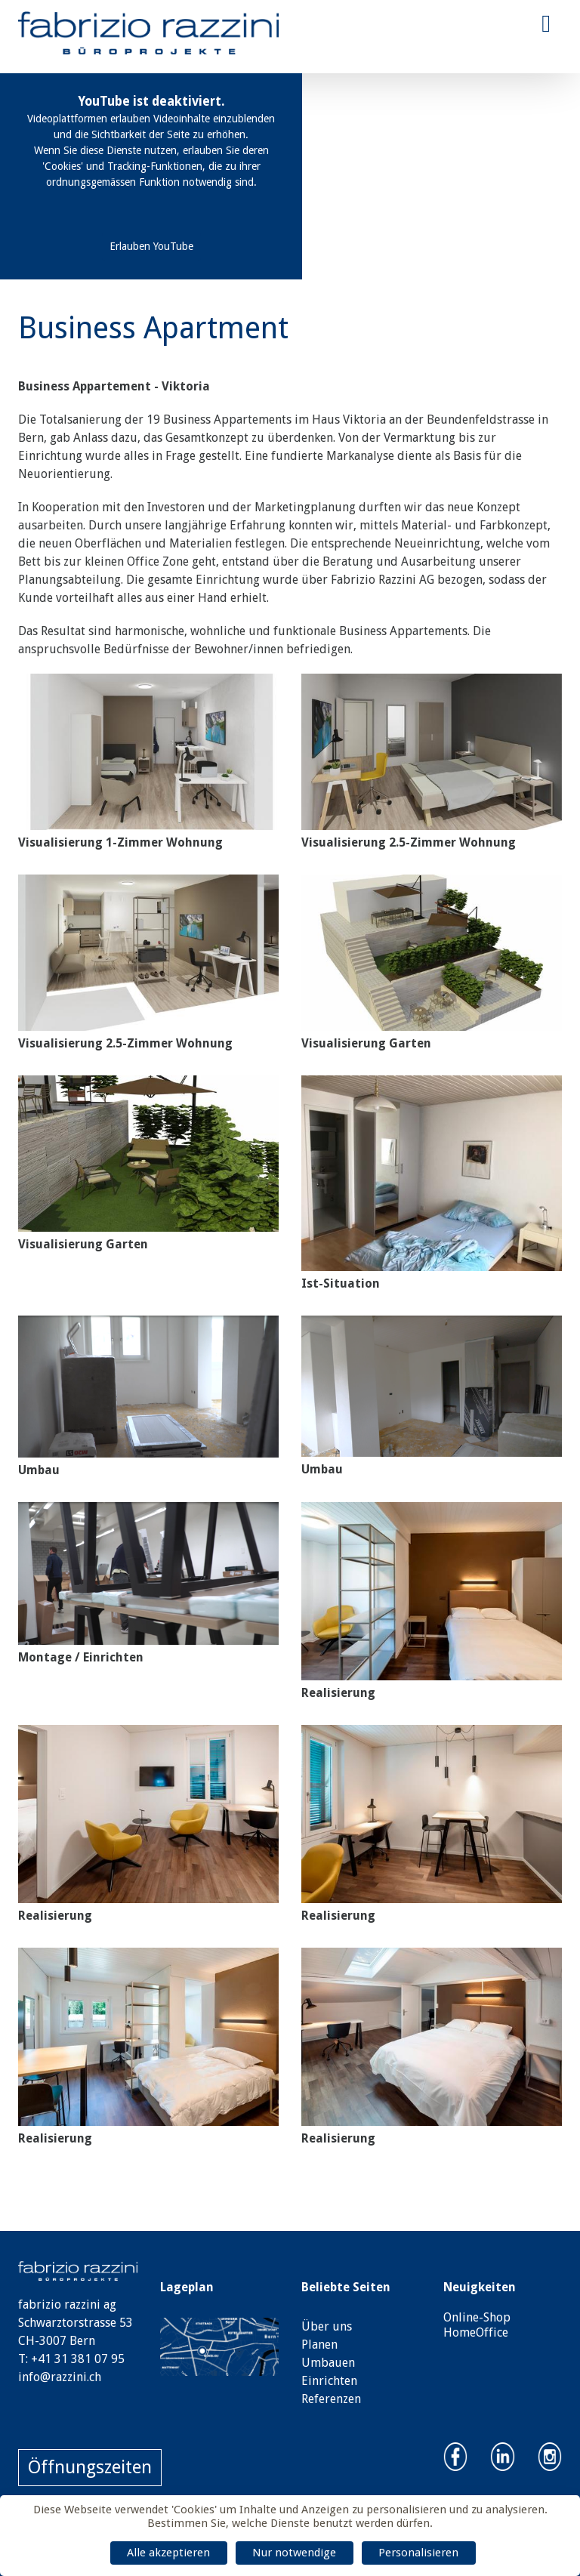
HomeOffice (475, 2332)
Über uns (326, 2326)
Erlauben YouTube (151, 246)
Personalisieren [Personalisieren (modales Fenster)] (418, 2552)
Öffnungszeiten (90, 2467)
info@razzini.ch (59, 2377)
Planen (319, 2344)
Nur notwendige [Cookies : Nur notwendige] (294, 2552)
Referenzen (331, 2399)
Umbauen (328, 2362)
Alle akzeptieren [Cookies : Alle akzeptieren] (168, 2552)
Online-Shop (477, 2317)
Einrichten (329, 2381)
